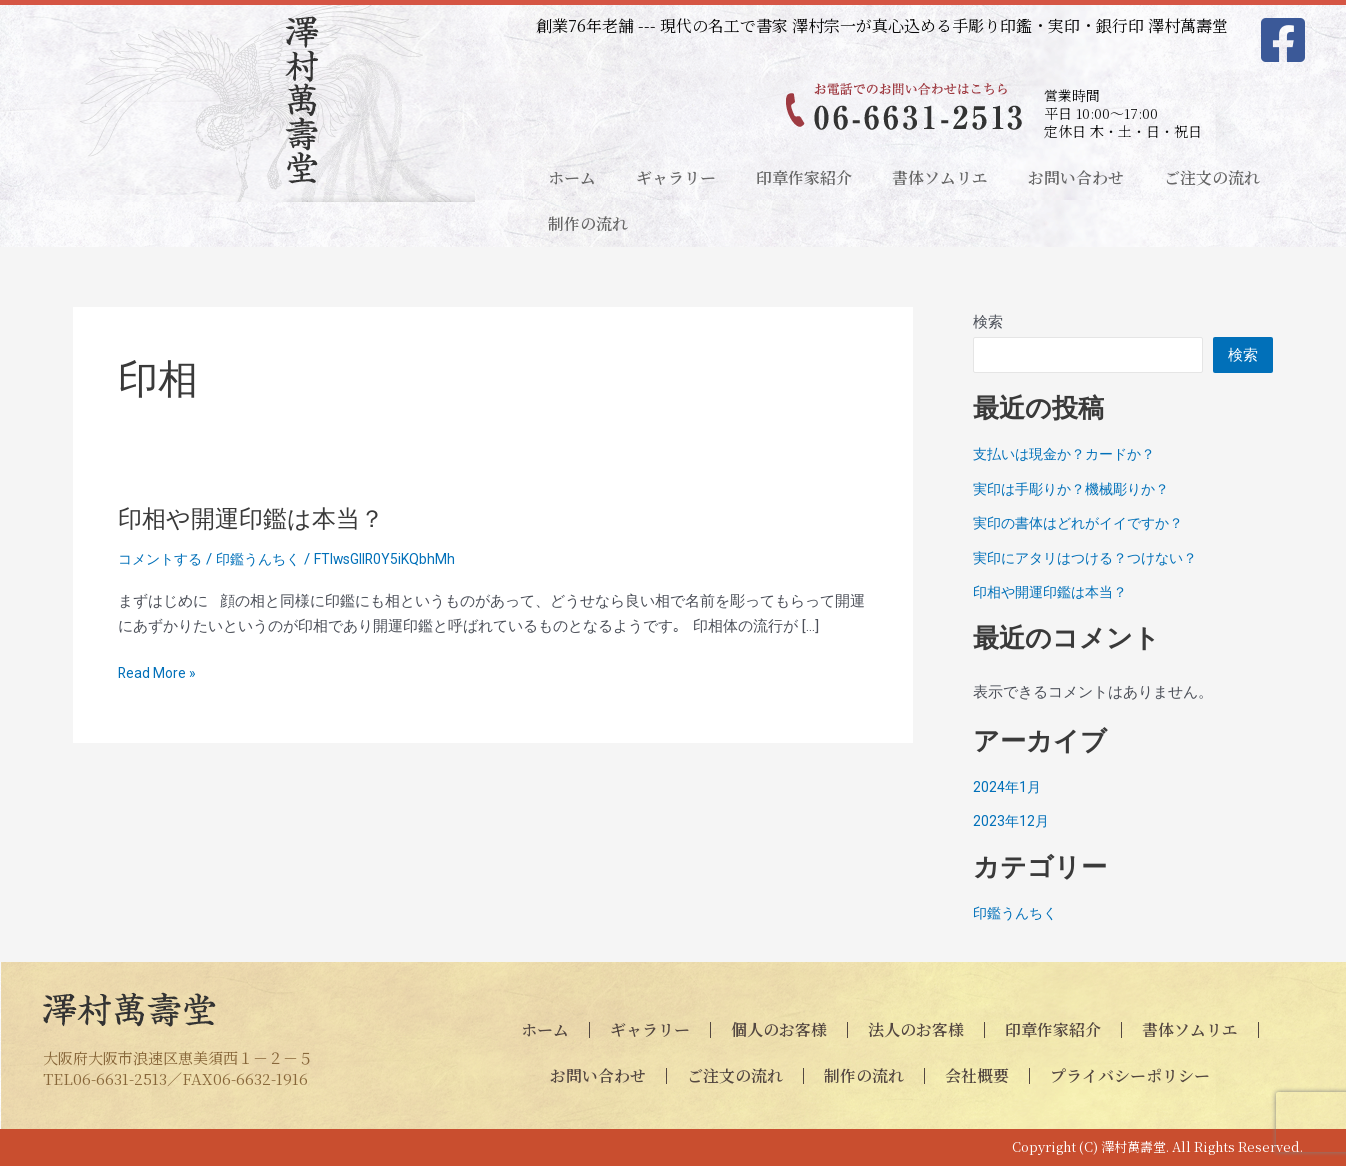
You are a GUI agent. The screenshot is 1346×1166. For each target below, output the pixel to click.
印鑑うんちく (267, 559)
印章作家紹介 (804, 177)
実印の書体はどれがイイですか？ (1085, 523)
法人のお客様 (916, 1029)
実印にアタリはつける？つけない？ (1093, 558)
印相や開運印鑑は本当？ (262, 518)
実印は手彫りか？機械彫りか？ (1078, 489)
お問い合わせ (1076, 177)
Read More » (159, 673)
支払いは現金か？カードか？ (1070, 454)
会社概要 (977, 1075)
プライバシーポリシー (1130, 1075)
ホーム (572, 177)
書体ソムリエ (940, 177)
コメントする (163, 559)
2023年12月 (1012, 821)
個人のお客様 (779, 1029)
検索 (988, 322)
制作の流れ (588, 223)
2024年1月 (1008, 787)
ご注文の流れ (1212, 177)
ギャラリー (676, 177)
